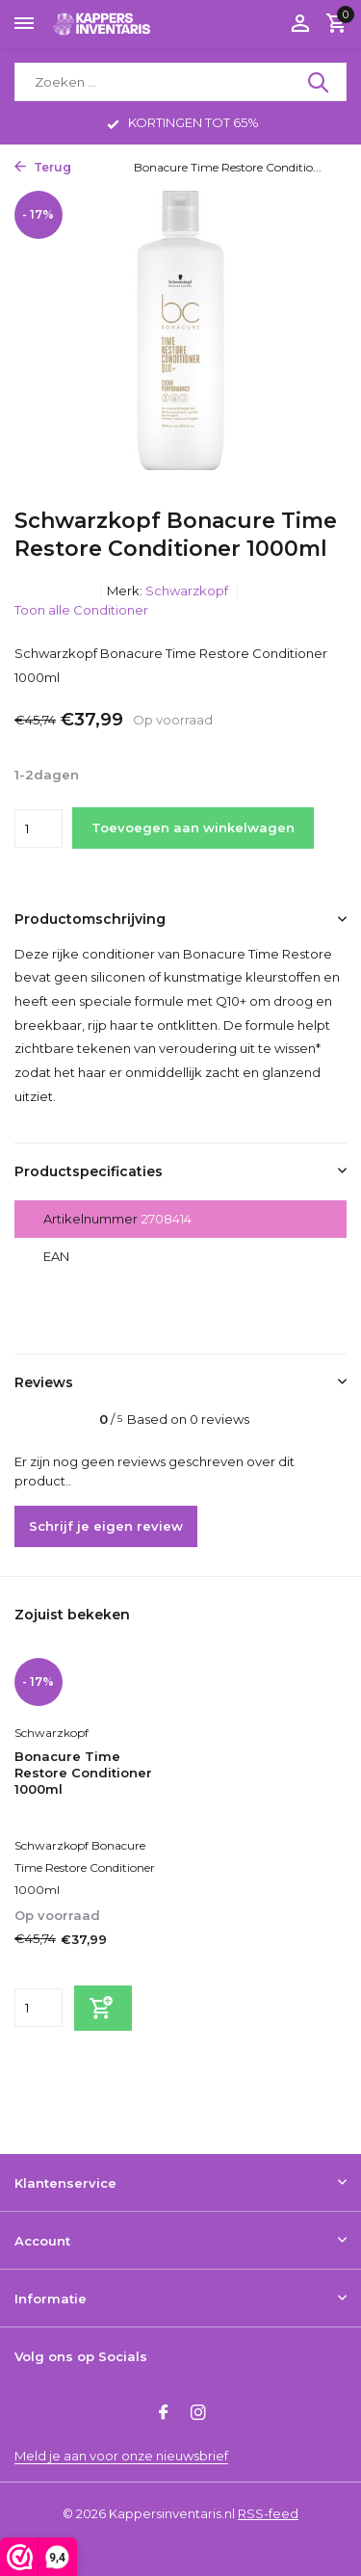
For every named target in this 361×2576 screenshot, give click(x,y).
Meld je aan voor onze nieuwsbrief (121, 2455)
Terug (42, 167)
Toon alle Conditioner (81, 610)
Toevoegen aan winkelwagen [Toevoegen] (193, 827)
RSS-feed (268, 2513)
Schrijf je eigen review (106, 1526)
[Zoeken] (180, 82)
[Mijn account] (300, 24)
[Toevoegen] (103, 2008)
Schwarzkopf (188, 590)
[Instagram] (198, 2414)
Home (104, 167)
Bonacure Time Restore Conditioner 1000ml (83, 1772)
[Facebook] (163, 2414)
